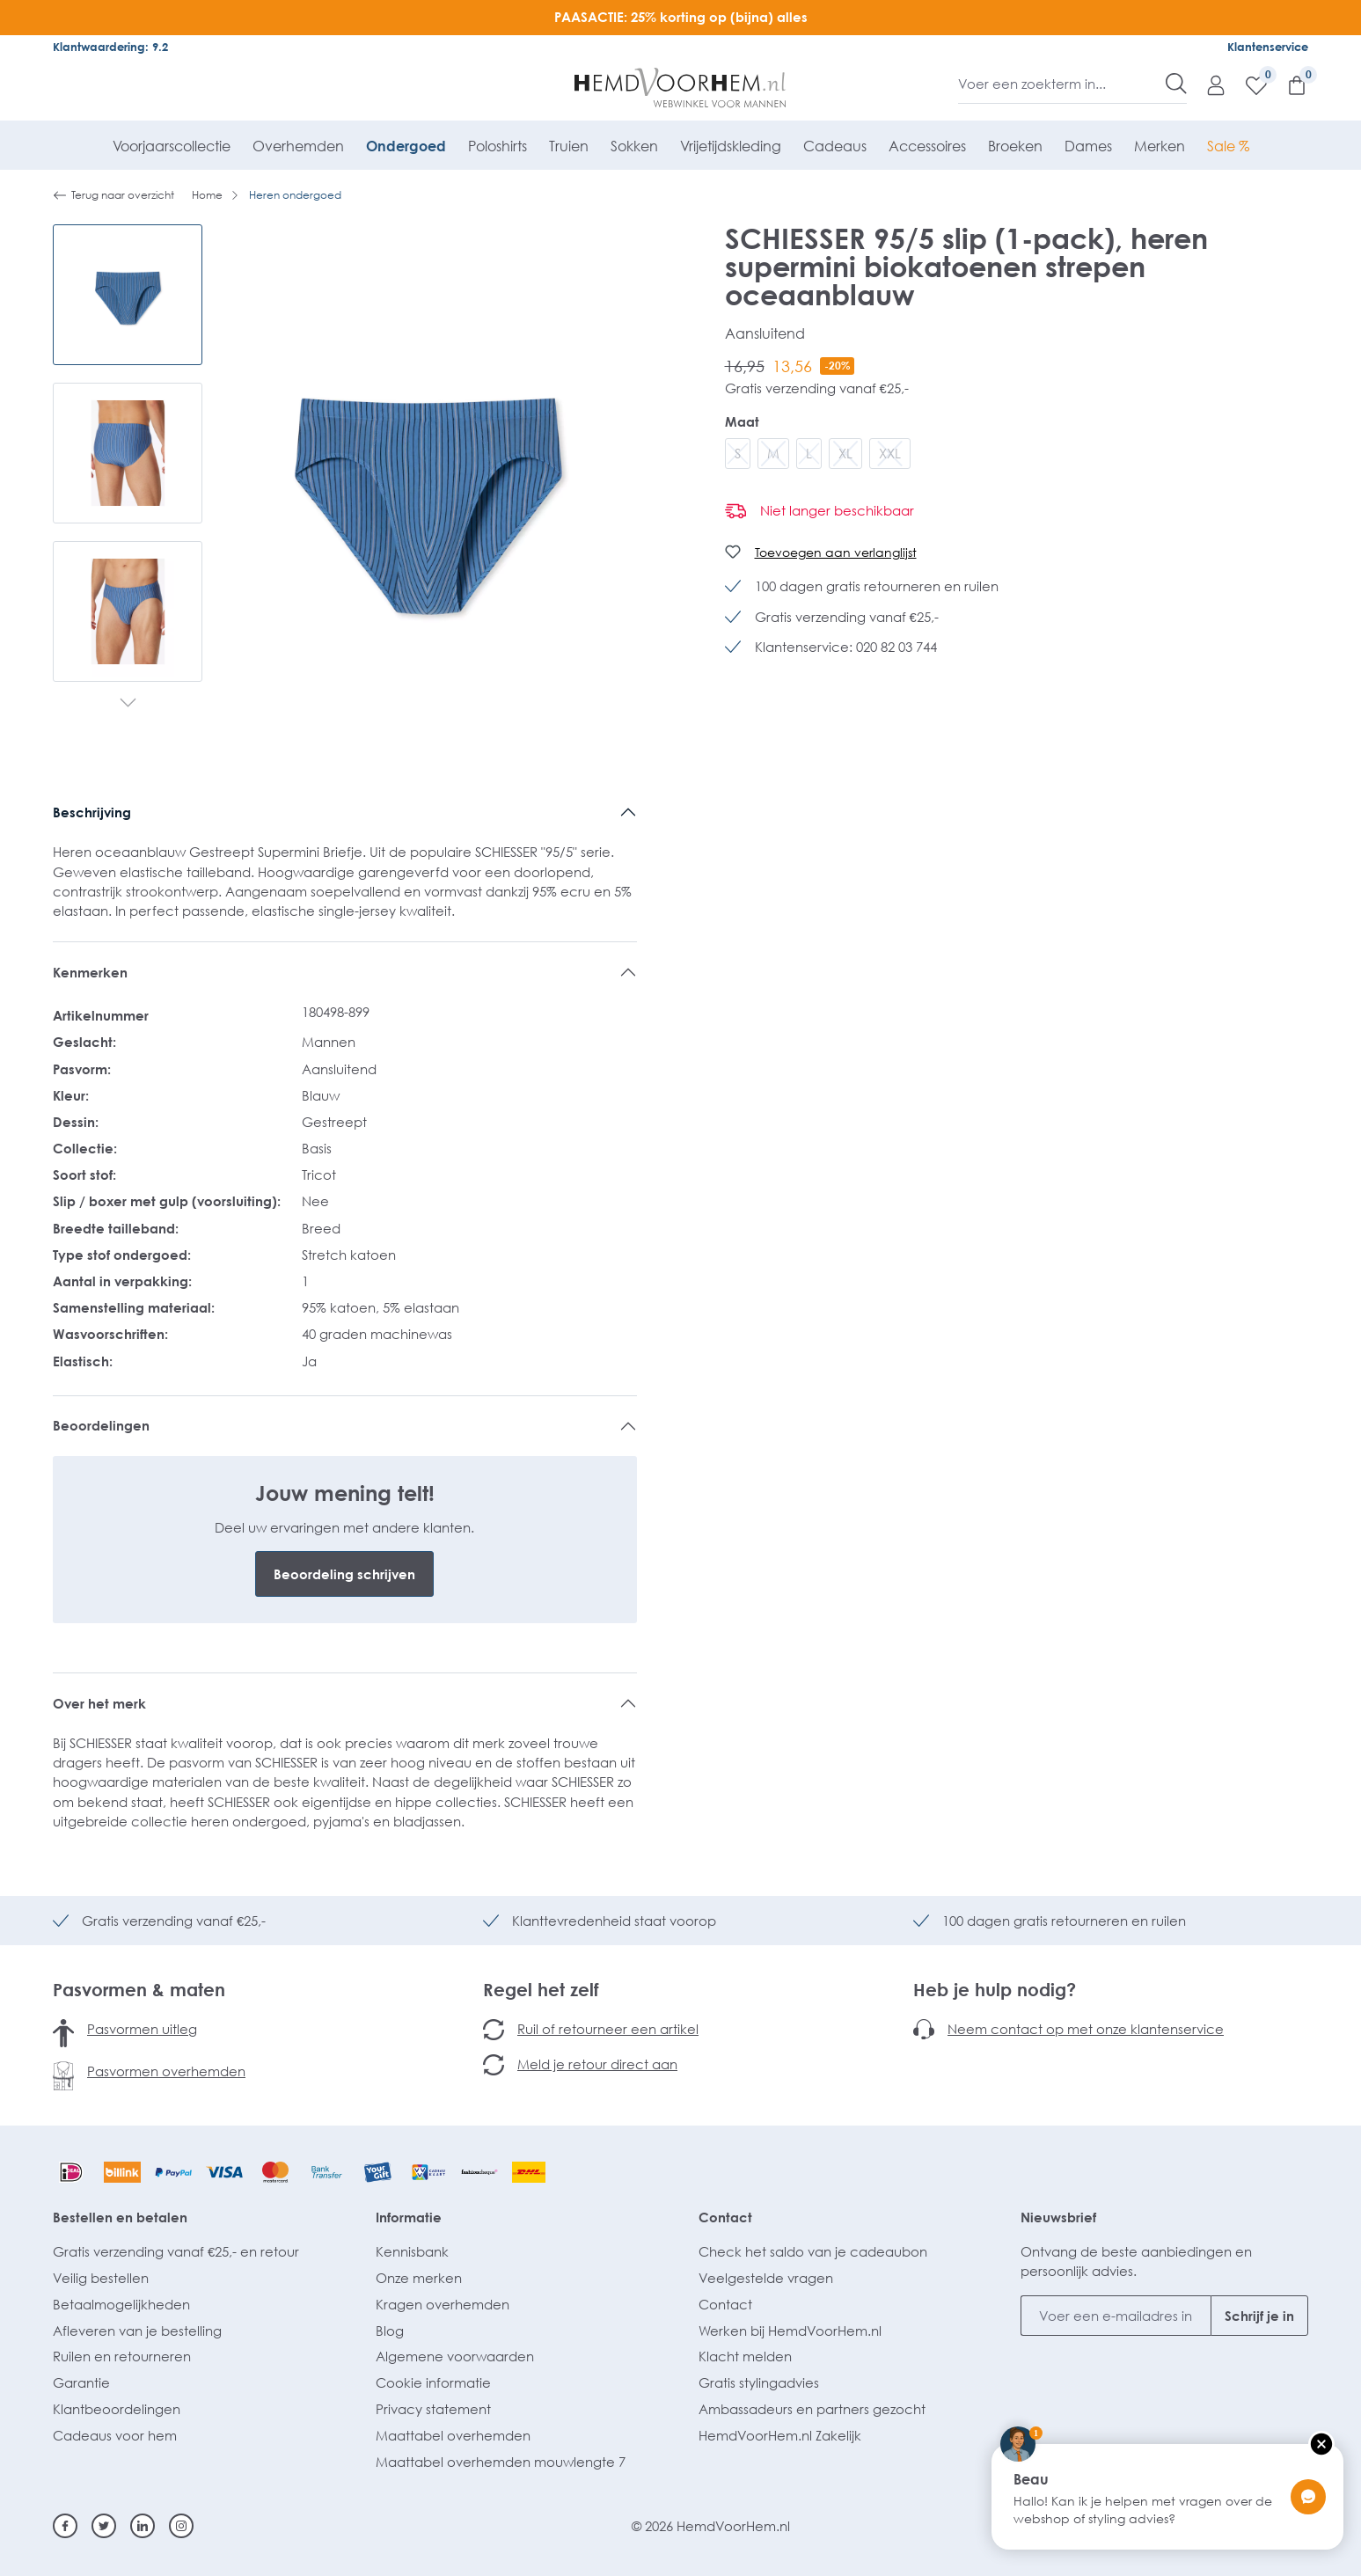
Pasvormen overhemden (166, 2071)
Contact (725, 2217)
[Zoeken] (1176, 83)
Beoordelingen (101, 1425)
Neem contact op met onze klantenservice (1086, 2029)
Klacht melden (745, 2356)
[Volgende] (128, 704)
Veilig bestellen (101, 2278)
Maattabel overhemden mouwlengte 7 (501, 2462)
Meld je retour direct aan (597, 2064)
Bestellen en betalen (120, 2217)
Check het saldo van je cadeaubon (813, 2251)
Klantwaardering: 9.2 (110, 47)
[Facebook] (65, 2526)
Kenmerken (90, 972)
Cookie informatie (433, 2382)
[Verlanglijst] (1247, 84)
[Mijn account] (1207, 84)
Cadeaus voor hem (115, 2435)
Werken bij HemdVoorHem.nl (790, 2330)
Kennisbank (412, 2251)
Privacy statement (433, 2409)
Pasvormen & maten (139, 1989)
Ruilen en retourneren (122, 2356)
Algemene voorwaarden (455, 2356)
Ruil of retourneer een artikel (608, 2029)
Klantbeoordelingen (116, 2409)
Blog (390, 2330)
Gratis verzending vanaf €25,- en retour (176, 2251)
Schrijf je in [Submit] (1259, 2316)
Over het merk (99, 1703)
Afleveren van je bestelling (137, 2330)
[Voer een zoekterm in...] (1062, 83)
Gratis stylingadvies (759, 2382)
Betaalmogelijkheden (121, 2304)
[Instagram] (181, 2526)
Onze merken (419, 2278)
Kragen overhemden (442, 2304)
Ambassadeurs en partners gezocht (812, 2409)
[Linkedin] (142, 2526)
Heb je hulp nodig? (994, 1989)
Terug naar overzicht (113, 195)
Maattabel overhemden (453, 2435)
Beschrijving (92, 812)
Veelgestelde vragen (766, 2278)
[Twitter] (103, 2526)
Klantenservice (1267, 47)
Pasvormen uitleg (142, 2029)
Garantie (81, 2382)
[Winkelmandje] (1288, 84)
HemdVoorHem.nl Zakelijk (780, 2435)
